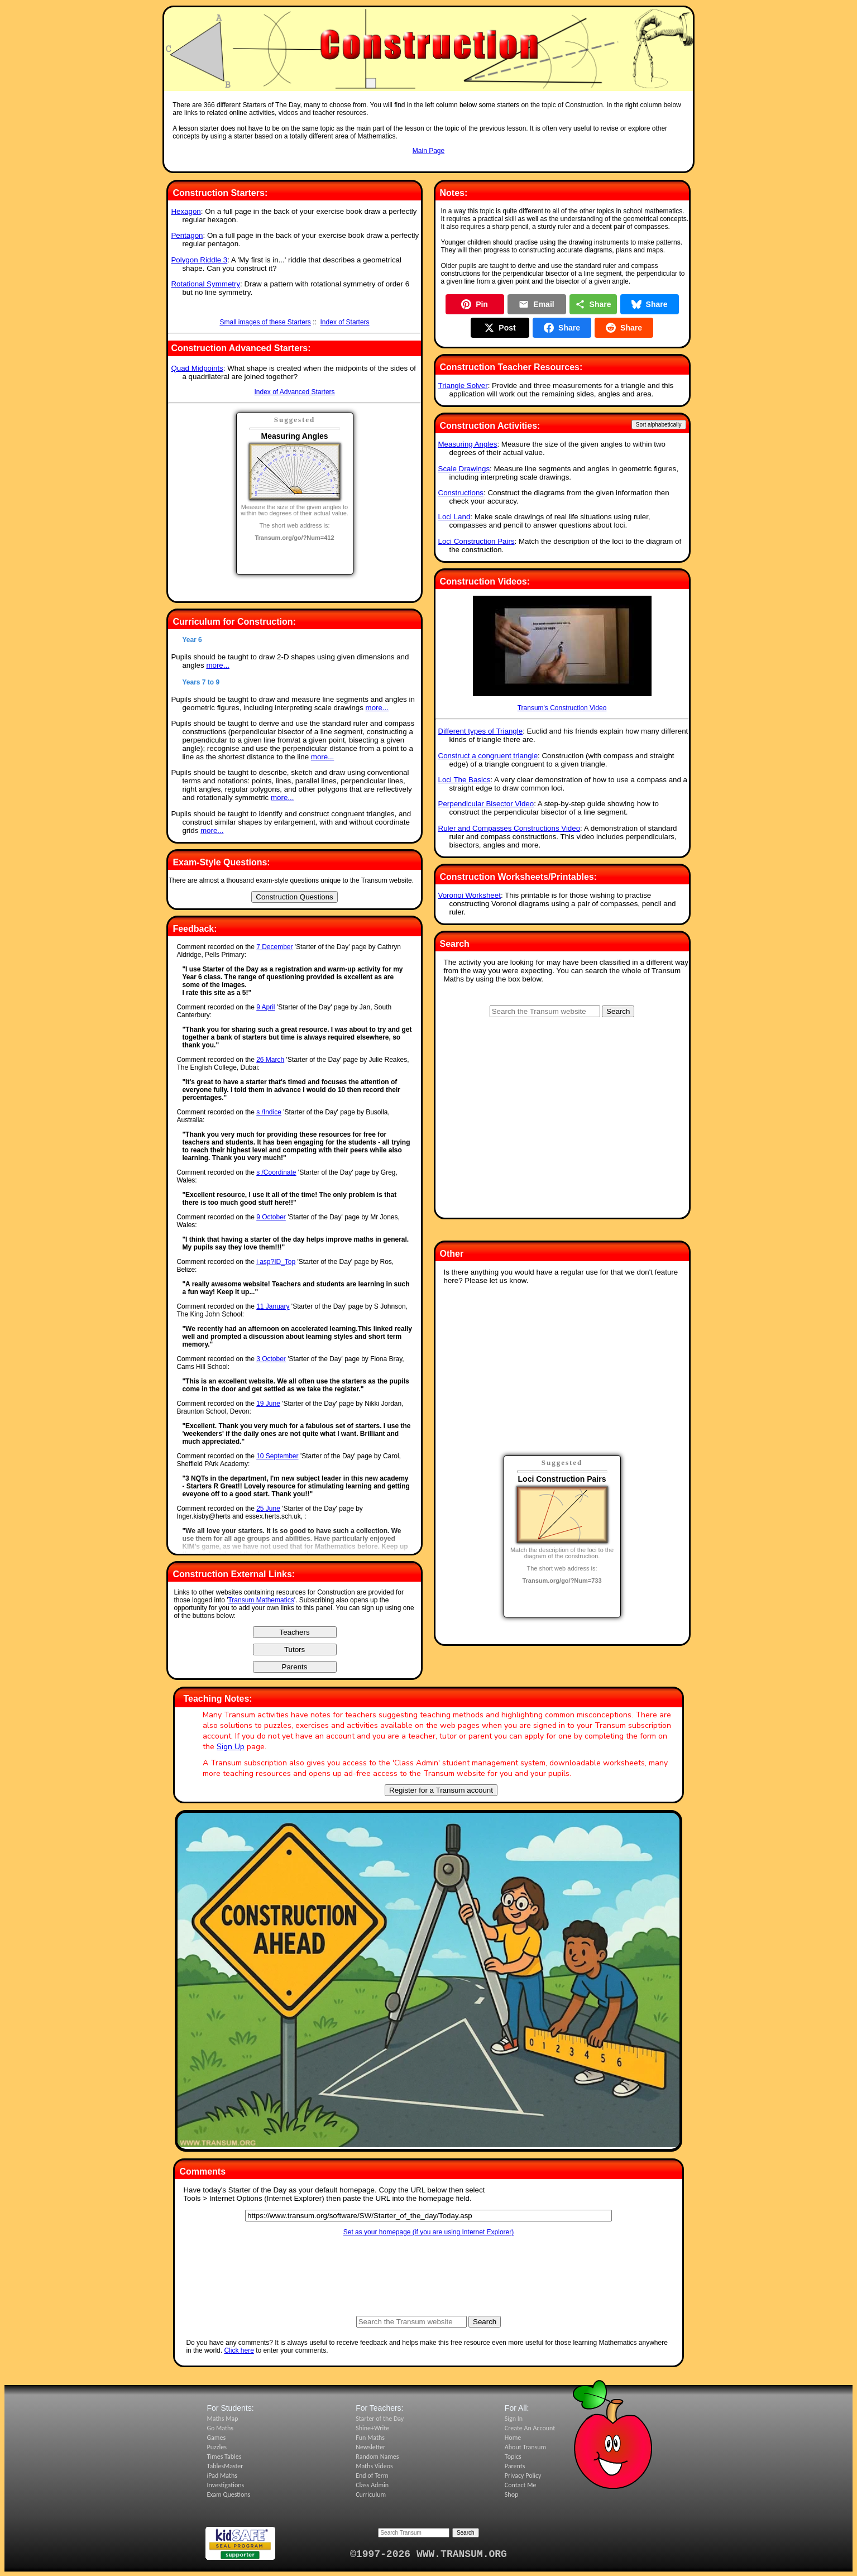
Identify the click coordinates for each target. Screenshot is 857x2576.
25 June (268, 1508)
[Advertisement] (429, 165)
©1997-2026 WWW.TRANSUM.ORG (428, 2554)
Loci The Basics (464, 779)
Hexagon (185, 211)
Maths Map (222, 2418)
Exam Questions (229, 2494)
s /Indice (268, 1112)
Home (513, 2437)
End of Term (372, 2475)
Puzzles (217, 2447)
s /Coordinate (276, 1172)
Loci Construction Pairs (476, 541)
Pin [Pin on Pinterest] (474, 304)
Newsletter (370, 2447)
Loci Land (454, 517)
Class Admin (372, 2485)
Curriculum (371, 2494)
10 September (277, 1456)
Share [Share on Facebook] (562, 328)
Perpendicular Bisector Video (486, 803)
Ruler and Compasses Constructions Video (509, 828)
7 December (274, 947)
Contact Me (521, 2485)
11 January (272, 1306)
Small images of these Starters (264, 322)
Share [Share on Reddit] (624, 328)
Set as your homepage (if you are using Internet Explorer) (428, 2232)
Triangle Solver (463, 385)
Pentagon (187, 235)
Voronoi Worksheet (469, 895)
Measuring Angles (467, 444)
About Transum (525, 2447)
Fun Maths (370, 2437)
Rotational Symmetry (205, 284)
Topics (513, 2456)
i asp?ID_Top (275, 1262)
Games (216, 2437)
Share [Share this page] (593, 304)
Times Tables (224, 2456)
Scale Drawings (464, 469)
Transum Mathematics (261, 1600)
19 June (268, 1403)
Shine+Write (372, 2428)
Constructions (461, 493)
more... (217, 665)
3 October (271, 1359)
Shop (511, 2494)
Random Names (377, 2456)
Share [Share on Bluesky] (649, 304)
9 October (271, 1217)
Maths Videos (374, 2466)
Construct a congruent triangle (488, 755)
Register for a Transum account (441, 1790)
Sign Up (231, 1746)
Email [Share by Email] (536, 304)
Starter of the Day (380, 2418)
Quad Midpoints (197, 368)
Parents (515, 2466)
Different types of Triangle (480, 731)
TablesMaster (225, 2466)
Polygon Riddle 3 (199, 260)
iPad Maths (222, 2475)
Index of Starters (345, 322)
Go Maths (220, 2428)
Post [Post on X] (499, 328)
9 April (265, 1007)
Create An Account (530, 2428)
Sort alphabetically (659, 425)
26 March (270, 1060)
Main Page (428, 151)
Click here (238, 2350)
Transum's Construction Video (562, 654)
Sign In (514, 2418)
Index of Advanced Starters (294, 392)
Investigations (226, 2485)
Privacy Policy (523, 2475)
